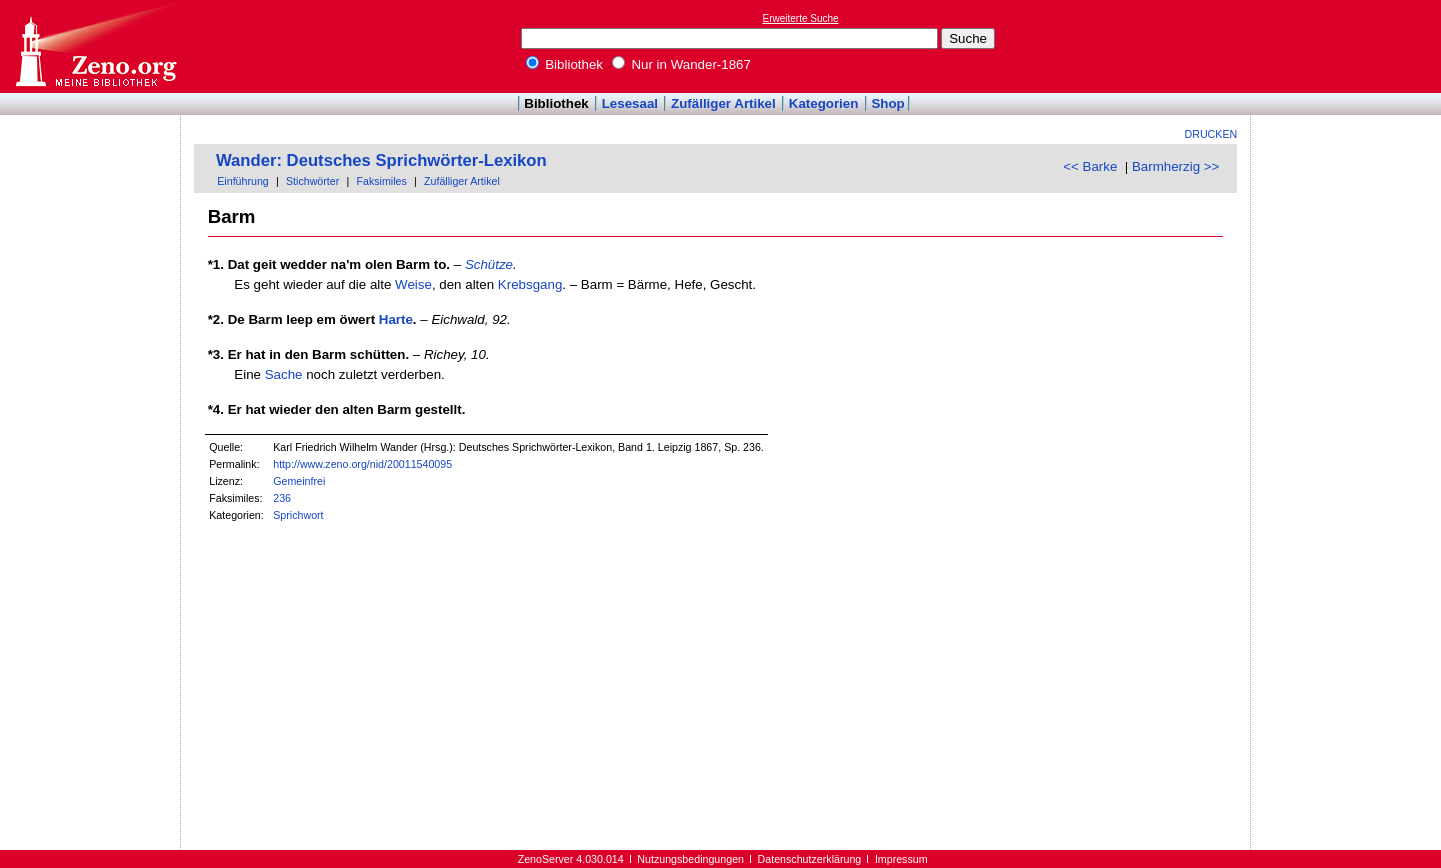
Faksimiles (381, 181)
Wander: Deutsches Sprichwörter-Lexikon (381, 160)
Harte (396, 319)
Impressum (901, 859)
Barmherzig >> (1175, 166)
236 (282, 498)
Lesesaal (630, 103)
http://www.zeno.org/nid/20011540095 (362, 464)
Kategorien (824, 103)
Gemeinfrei (299, 481)
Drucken (1211, 134)
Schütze (489, 264)
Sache (284, 374)
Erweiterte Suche (801, 18)
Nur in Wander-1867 (681, 64)
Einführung (243, 181)
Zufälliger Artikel (723, 103)
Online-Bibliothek (95, 46)
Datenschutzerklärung (810, 859)
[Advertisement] (1349, 46)
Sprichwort (298, 515)
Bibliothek (565, 64)
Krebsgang (530, 284)
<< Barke (1090, 166)
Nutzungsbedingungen (690, 859)
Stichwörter (312, 181)
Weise (413, 284)
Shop (887, 103)
